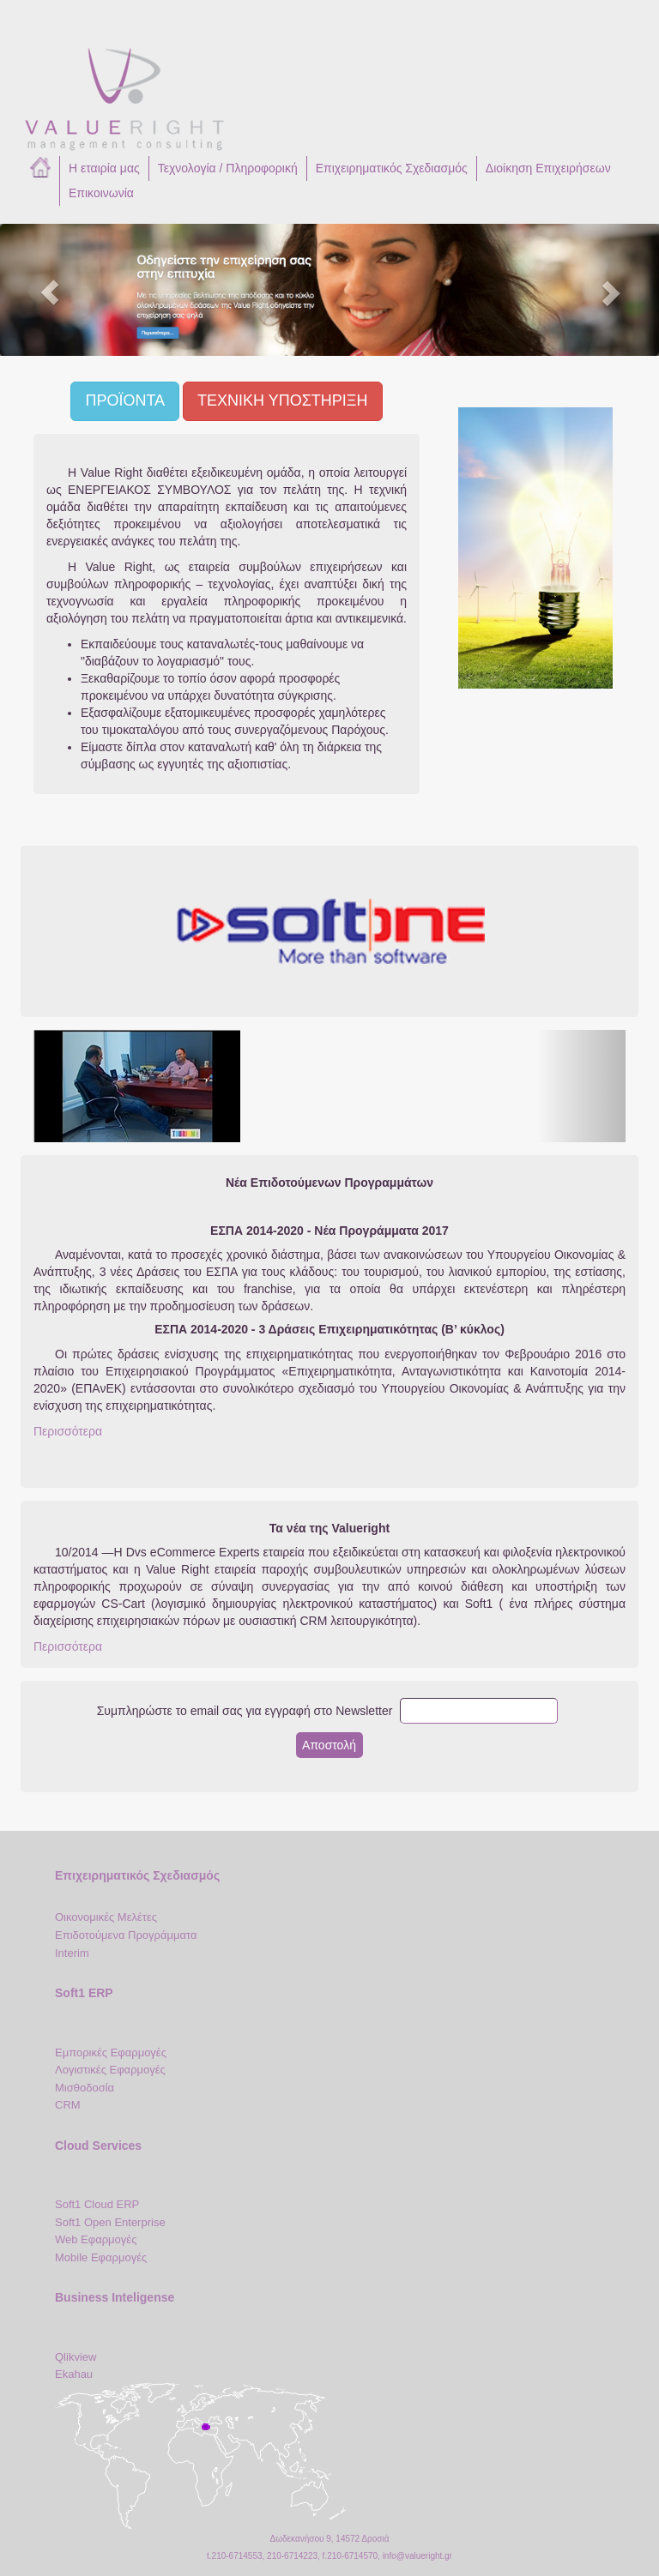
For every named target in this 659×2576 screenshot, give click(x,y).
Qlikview (75, 2356)
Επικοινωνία (101, 193)
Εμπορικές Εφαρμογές (110, 2052)
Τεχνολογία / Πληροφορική (228, 168)
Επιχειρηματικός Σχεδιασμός (392, 168)
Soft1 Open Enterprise (110, 2222)
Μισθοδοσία (84, 2087)
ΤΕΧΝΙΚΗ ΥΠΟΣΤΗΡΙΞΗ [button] (282, 400)
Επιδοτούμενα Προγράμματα (125, 1935)
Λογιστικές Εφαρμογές (110, 2069)
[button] (49, 290)
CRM (68, 2104)
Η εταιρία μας (104, 168)
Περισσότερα (67, 1431)
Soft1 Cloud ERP (97, 2204)
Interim (72, 1953)
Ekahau (74, 2374)
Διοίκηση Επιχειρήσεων (548, 168)
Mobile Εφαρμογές (101, 2257)
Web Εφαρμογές (95, 2239)
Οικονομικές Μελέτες (106, 1917)
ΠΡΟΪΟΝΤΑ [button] (125, 400)
